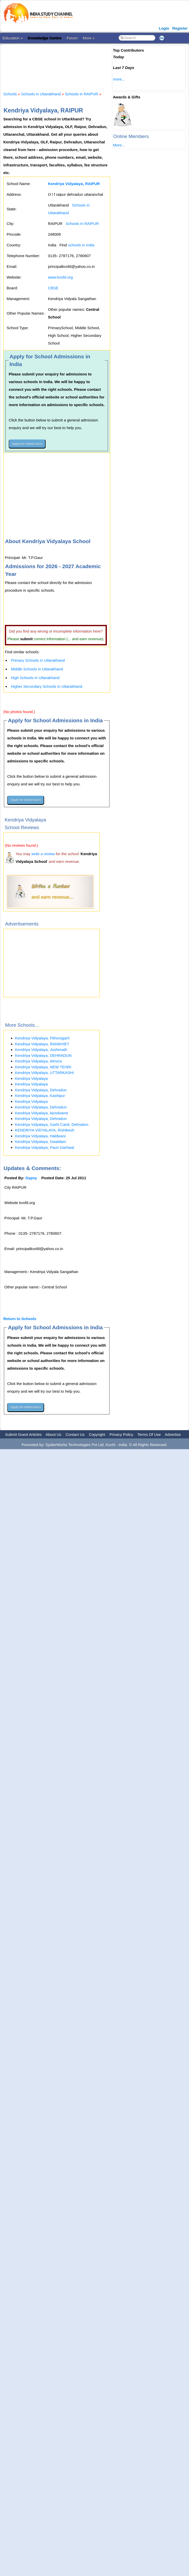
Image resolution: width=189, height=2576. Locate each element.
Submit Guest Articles (23, 1434)
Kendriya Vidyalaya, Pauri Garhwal (44, 1147)
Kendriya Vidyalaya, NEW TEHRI (43, 1067)
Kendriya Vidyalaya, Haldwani (40, 1136)
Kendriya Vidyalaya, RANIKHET (42, 1044)
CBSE (53, 288)
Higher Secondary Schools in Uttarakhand (46, 686)
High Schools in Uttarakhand (35, 678)
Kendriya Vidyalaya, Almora (38, 1061)
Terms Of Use (149, 1434)
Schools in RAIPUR (81, 94)
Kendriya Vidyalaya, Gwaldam (40, 1141)
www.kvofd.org (60, 277)
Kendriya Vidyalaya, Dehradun (41, 1090)
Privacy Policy (121, 1434)
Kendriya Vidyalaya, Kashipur (40, 1095)
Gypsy (31, 1178)
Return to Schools (19, 1318)
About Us (53, 1434)
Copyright (97, 1434)
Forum (72, 38)
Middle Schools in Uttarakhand (37, 669)
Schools (10, 94)
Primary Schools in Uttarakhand (38, 660)
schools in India (81, 245)
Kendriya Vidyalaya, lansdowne (41, 1113)
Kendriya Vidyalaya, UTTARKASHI (44, 1072)
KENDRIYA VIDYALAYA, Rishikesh (44, 1130)
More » (89, 38)
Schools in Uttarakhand (41, 94)
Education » (13, 38)
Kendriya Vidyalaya (31, 1078)
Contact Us (75, 1434)
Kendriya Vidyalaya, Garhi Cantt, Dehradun (51, 1124)
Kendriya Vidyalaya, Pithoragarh (42, 1038)
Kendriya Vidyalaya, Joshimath (41, 1049)
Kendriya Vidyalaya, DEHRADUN (43, 1055)
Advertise (173, 1434)
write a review (43, 854)
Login (164, 28)
